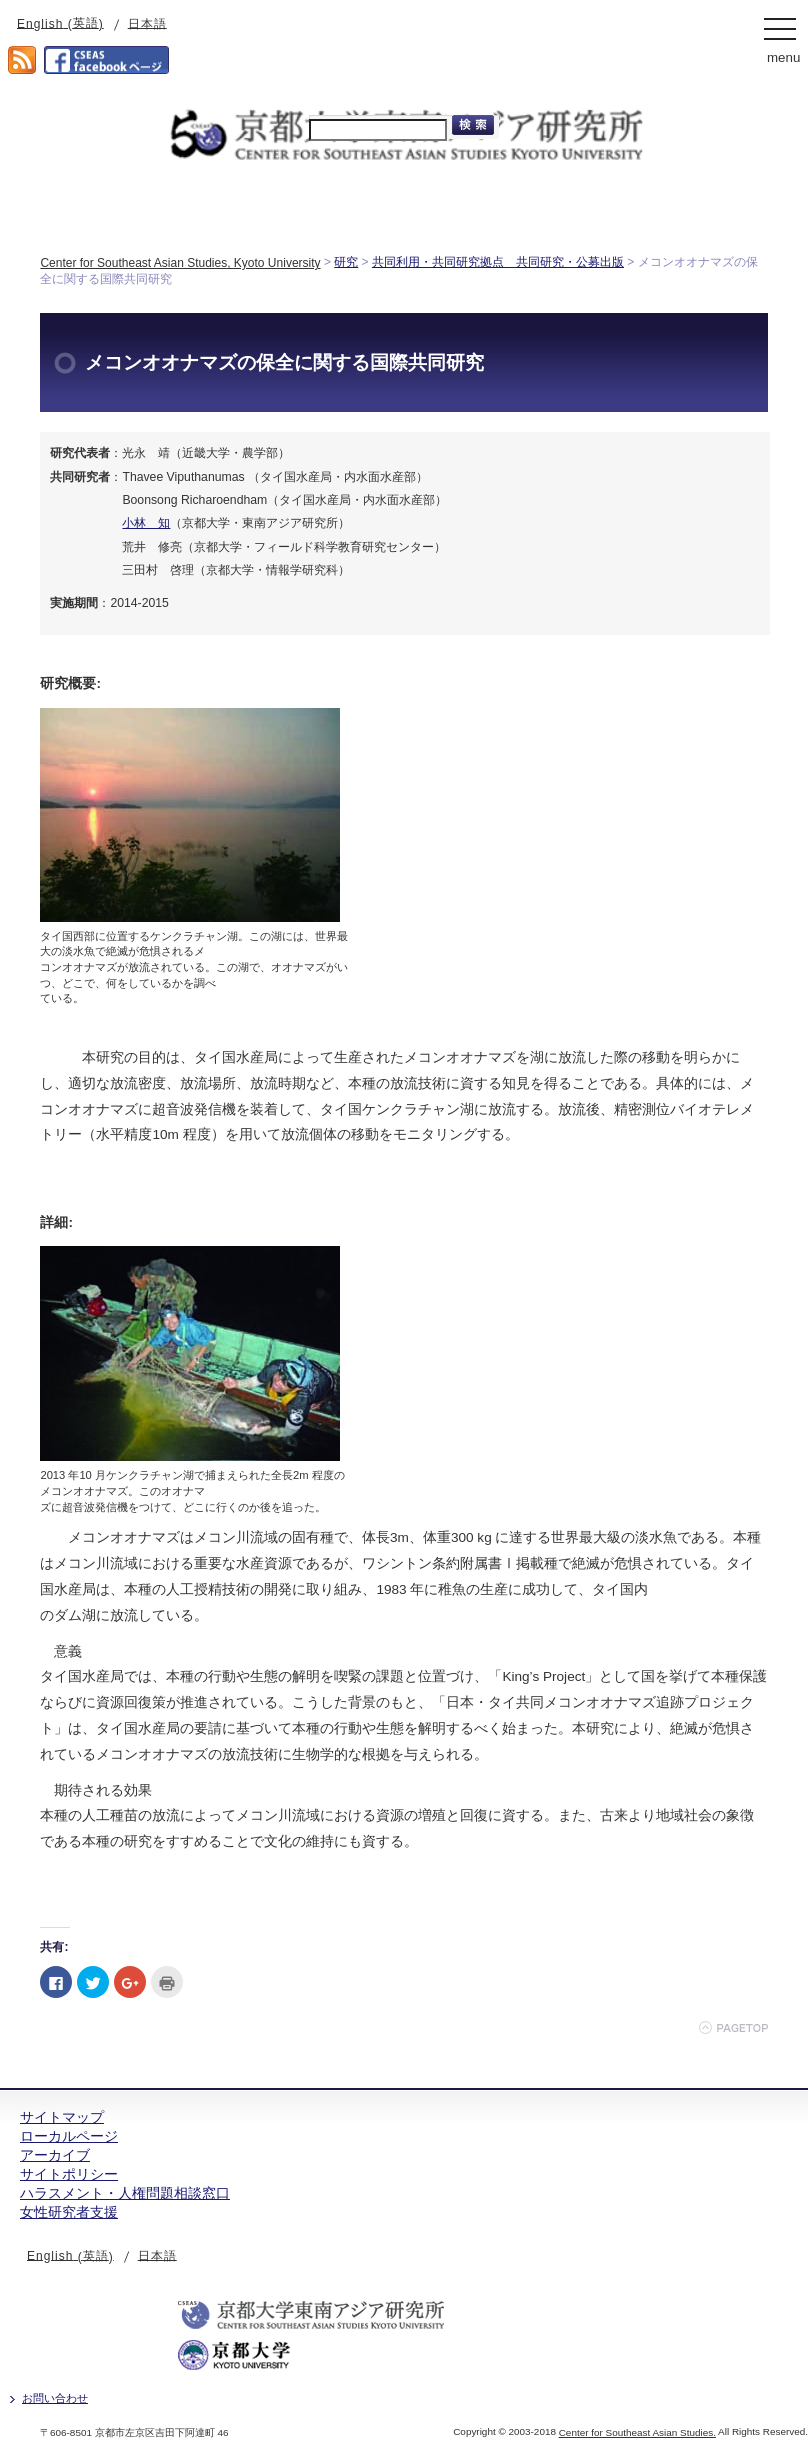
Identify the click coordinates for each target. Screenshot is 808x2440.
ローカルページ (69, 2136)
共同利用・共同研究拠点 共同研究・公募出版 (498, 262)
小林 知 (146, 523)
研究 (346, 262)
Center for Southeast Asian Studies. (637, 2432)
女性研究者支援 (69, 2212)
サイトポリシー (69, 2174)
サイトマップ (62, 2117)
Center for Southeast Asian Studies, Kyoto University (180, 263)
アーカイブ (55, 2155)
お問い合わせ (55, 2398)
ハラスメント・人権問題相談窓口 (125, 2193)
